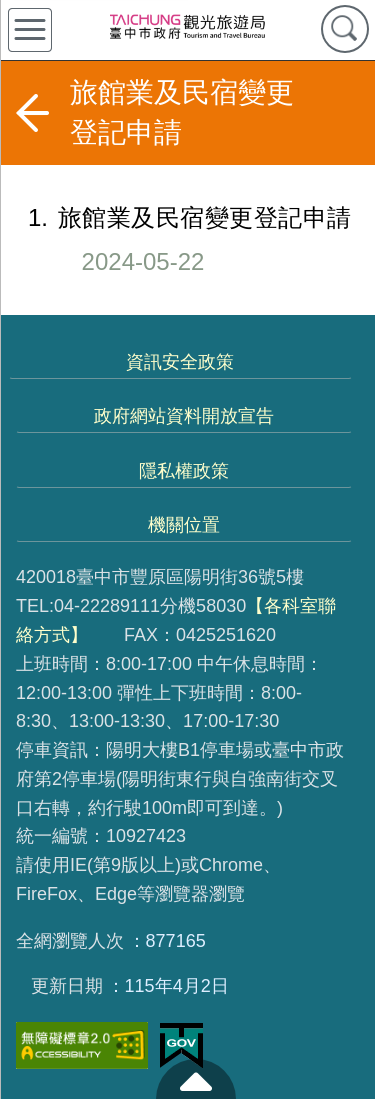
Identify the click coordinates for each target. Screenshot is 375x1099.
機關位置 (184, 525)
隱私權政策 (184, 471)
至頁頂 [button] (196, 1079)
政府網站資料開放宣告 (184, 416)
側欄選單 (30, 30)
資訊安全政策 (180, 362)
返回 (32, 113)
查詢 (345, 29)
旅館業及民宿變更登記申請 (175, 239)
